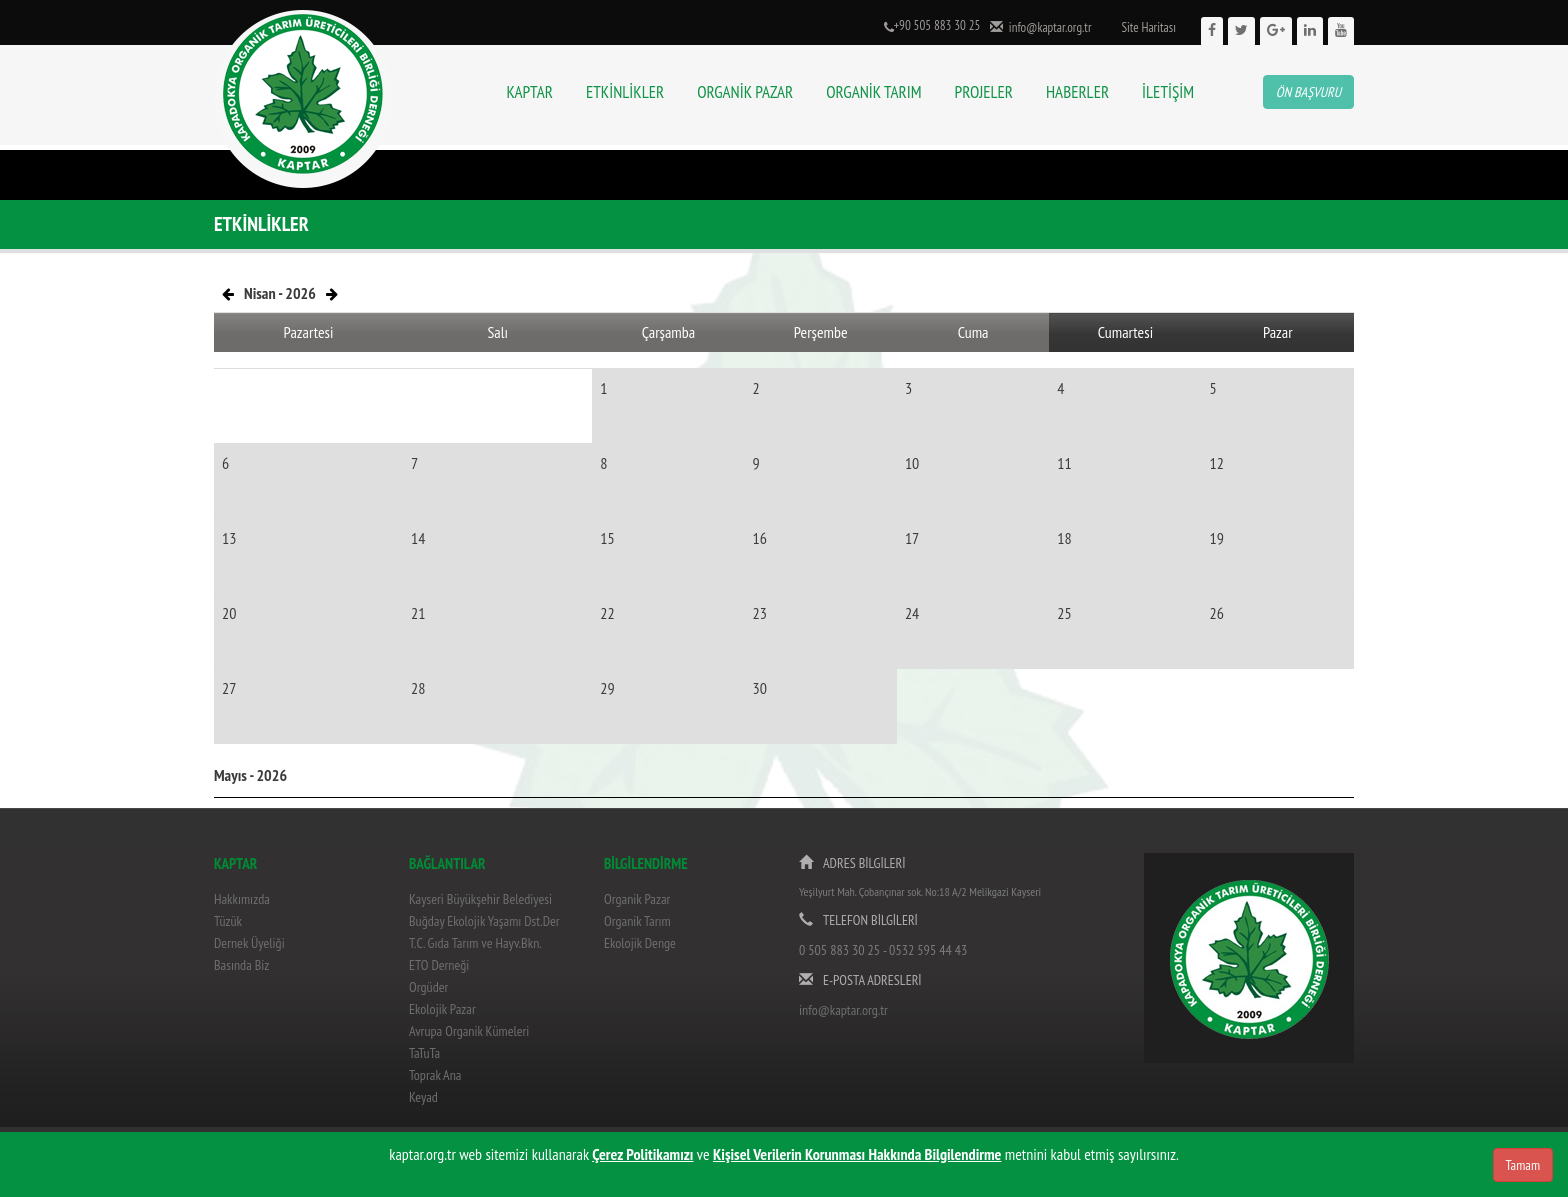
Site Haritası (1148, 27)
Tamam (1523, 1165)
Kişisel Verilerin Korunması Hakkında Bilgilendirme (857, 1154)
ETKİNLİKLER (625, 92)
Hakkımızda (242, 899)
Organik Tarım (637, 921)
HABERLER (1077, 92)
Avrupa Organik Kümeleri (469, 1031)
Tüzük (228, 921)
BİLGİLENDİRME (646, 863)
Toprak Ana (435, 1075)
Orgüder (428, 987)
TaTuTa (424, 1053)
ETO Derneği (439, 965)
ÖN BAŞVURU (1308, 92)
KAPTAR (530, 92)
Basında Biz (241, 965)
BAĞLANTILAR (447, 863)
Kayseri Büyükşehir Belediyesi (480, 899)
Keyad (423, 1097)
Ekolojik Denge (640, 943)
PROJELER (984, 92)
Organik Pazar (637, 899)
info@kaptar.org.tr (1047, 27)
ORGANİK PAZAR (745, 92)
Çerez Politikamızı (642, 1154)
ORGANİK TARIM (873, 92)
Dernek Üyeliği (249, 943)
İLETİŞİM (1168, 92)
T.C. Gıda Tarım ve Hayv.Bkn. (475, 943)
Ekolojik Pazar (442, 1009)
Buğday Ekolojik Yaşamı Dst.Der (484, 921)
